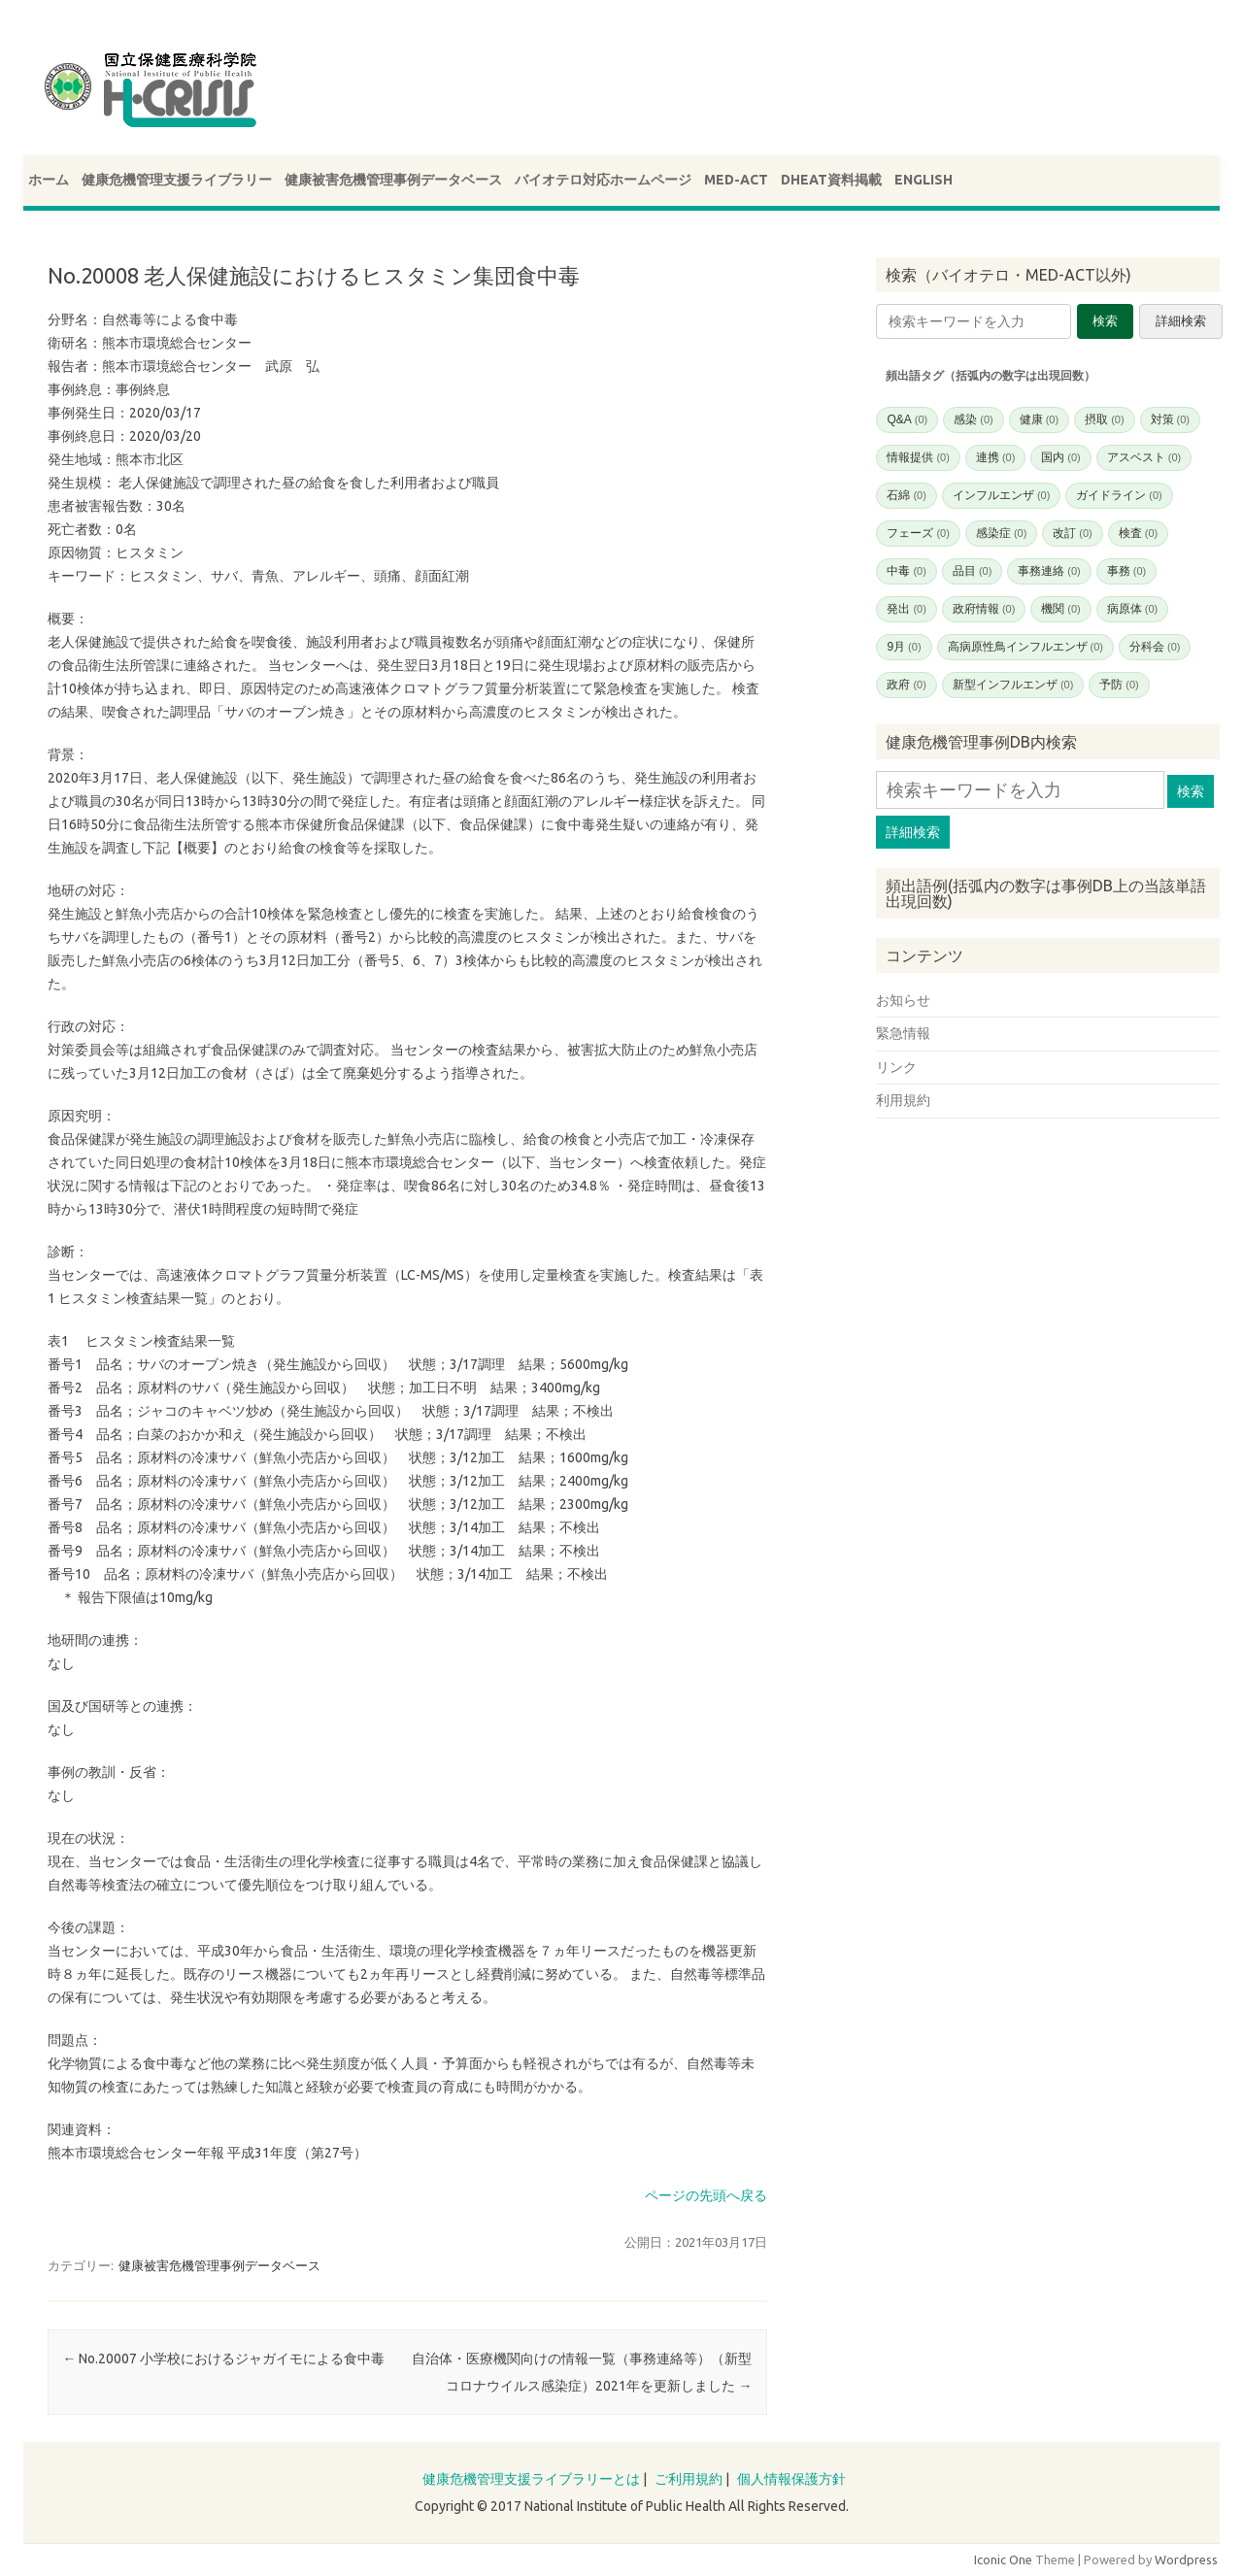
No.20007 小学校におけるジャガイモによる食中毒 (223, 2358)
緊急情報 (903, 1033)
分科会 (1154, 646)
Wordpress (1186, 2559)
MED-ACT (736, 179)
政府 (906, 684)
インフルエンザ (1001, 495)
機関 (1060, 609)
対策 (1170, 419)
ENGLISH (923, 179)
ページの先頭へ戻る (706, 2195)
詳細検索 (1181, 321)
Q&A (907, 419)
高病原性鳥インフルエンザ (1025, 646)
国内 (1060, 457)
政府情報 (984, 609)
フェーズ (918, 533)
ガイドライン (1118, 495)
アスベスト (1144, 457)
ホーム (48, 179)
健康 (1039, 419)
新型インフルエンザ (1013, 684)
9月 (904, 646)
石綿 (906, 495)
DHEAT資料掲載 (831, 179)
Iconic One (1003, 2559)
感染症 (1001, 533)
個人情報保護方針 (791, 2479)
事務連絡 (1049, 571)
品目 (972, 571)
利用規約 (903, 1100)
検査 (1138, 533)
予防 (1118, 684)
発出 (906, 609)
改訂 (1072, 533)
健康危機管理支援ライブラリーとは (531, 2479)
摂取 (1104, 419)
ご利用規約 (688, 2479)
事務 (1126, 571)
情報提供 (918, 457)
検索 (1105, 321)
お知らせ (903, 1000)
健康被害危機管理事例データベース (393, 179)
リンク (896, 1067)
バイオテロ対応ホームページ (603, 179)
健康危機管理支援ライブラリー (177, 179)
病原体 (1132, 609)
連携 (995, 457)
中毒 (906, 571)
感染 (973, 419)
